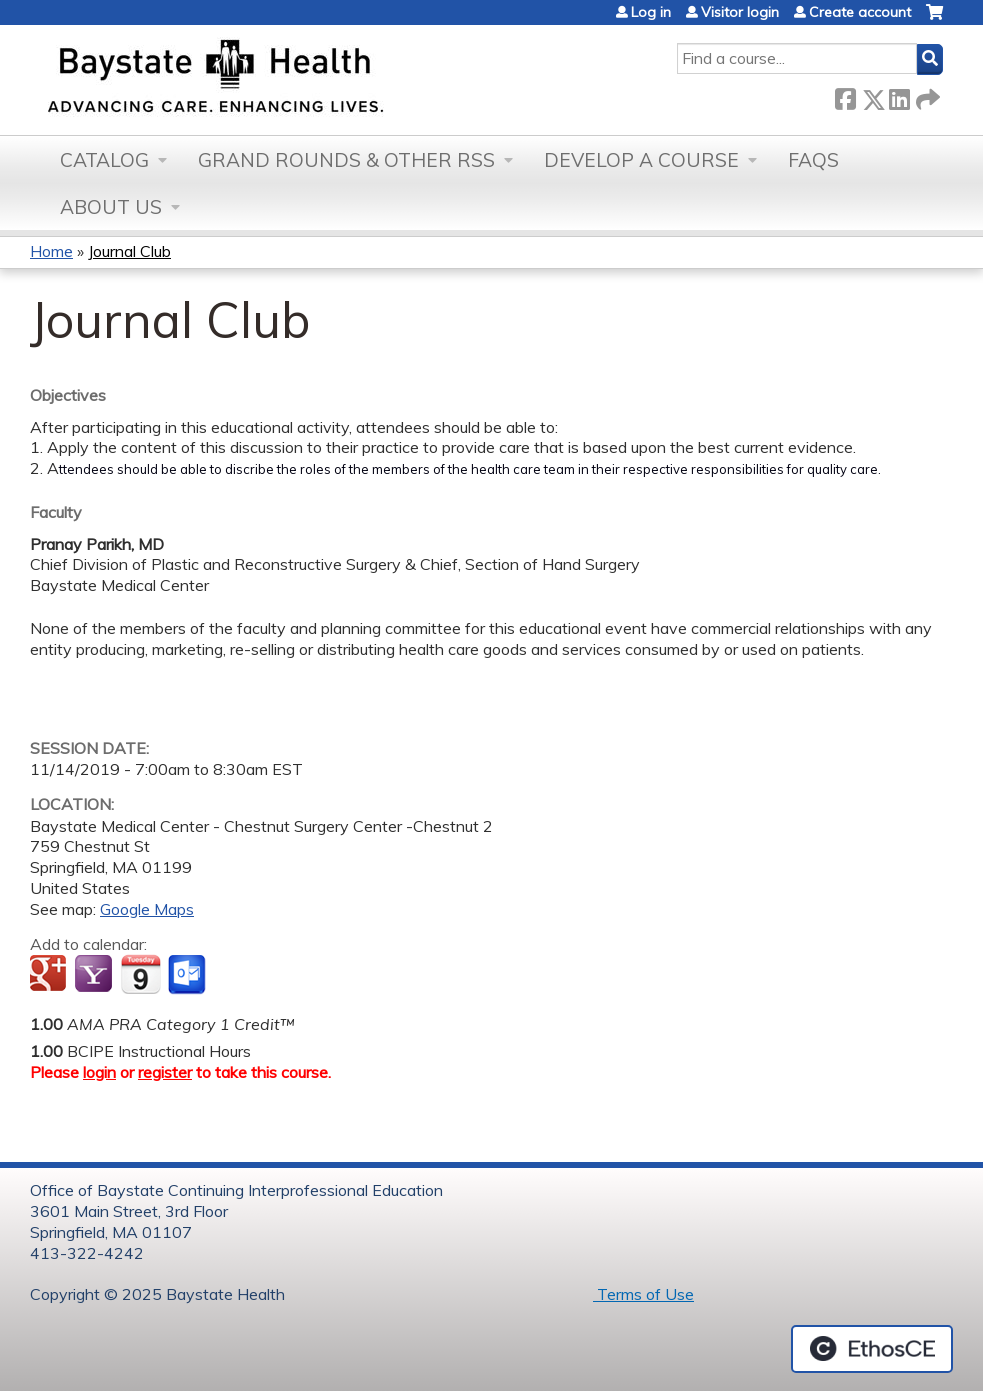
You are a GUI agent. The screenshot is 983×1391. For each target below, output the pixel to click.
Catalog (104, 160)
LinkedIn (899, 95)
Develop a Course (641, 160)
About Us (111, 207)
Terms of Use (643, 1294)
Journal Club (129, 251)
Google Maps (147, 909)
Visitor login (740, 12)
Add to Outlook (188, 975)
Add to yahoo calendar (95, 975)
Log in (651, 12)
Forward (926, 95)
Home (51, 251)
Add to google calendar (50, 975)
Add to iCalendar (140, 974)
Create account (860, 12)
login (99, 1072)
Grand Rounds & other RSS (346, 160)
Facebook (845, 95)
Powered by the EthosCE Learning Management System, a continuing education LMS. (872, 1349)
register (165, 1072)
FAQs (813, 160)
